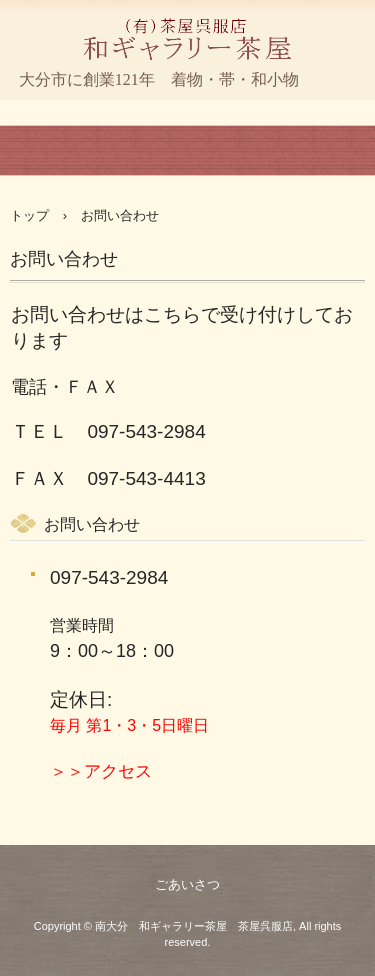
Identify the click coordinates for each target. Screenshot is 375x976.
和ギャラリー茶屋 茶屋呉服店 (187, 84)
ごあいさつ (187, 884)
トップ (29, 215)
